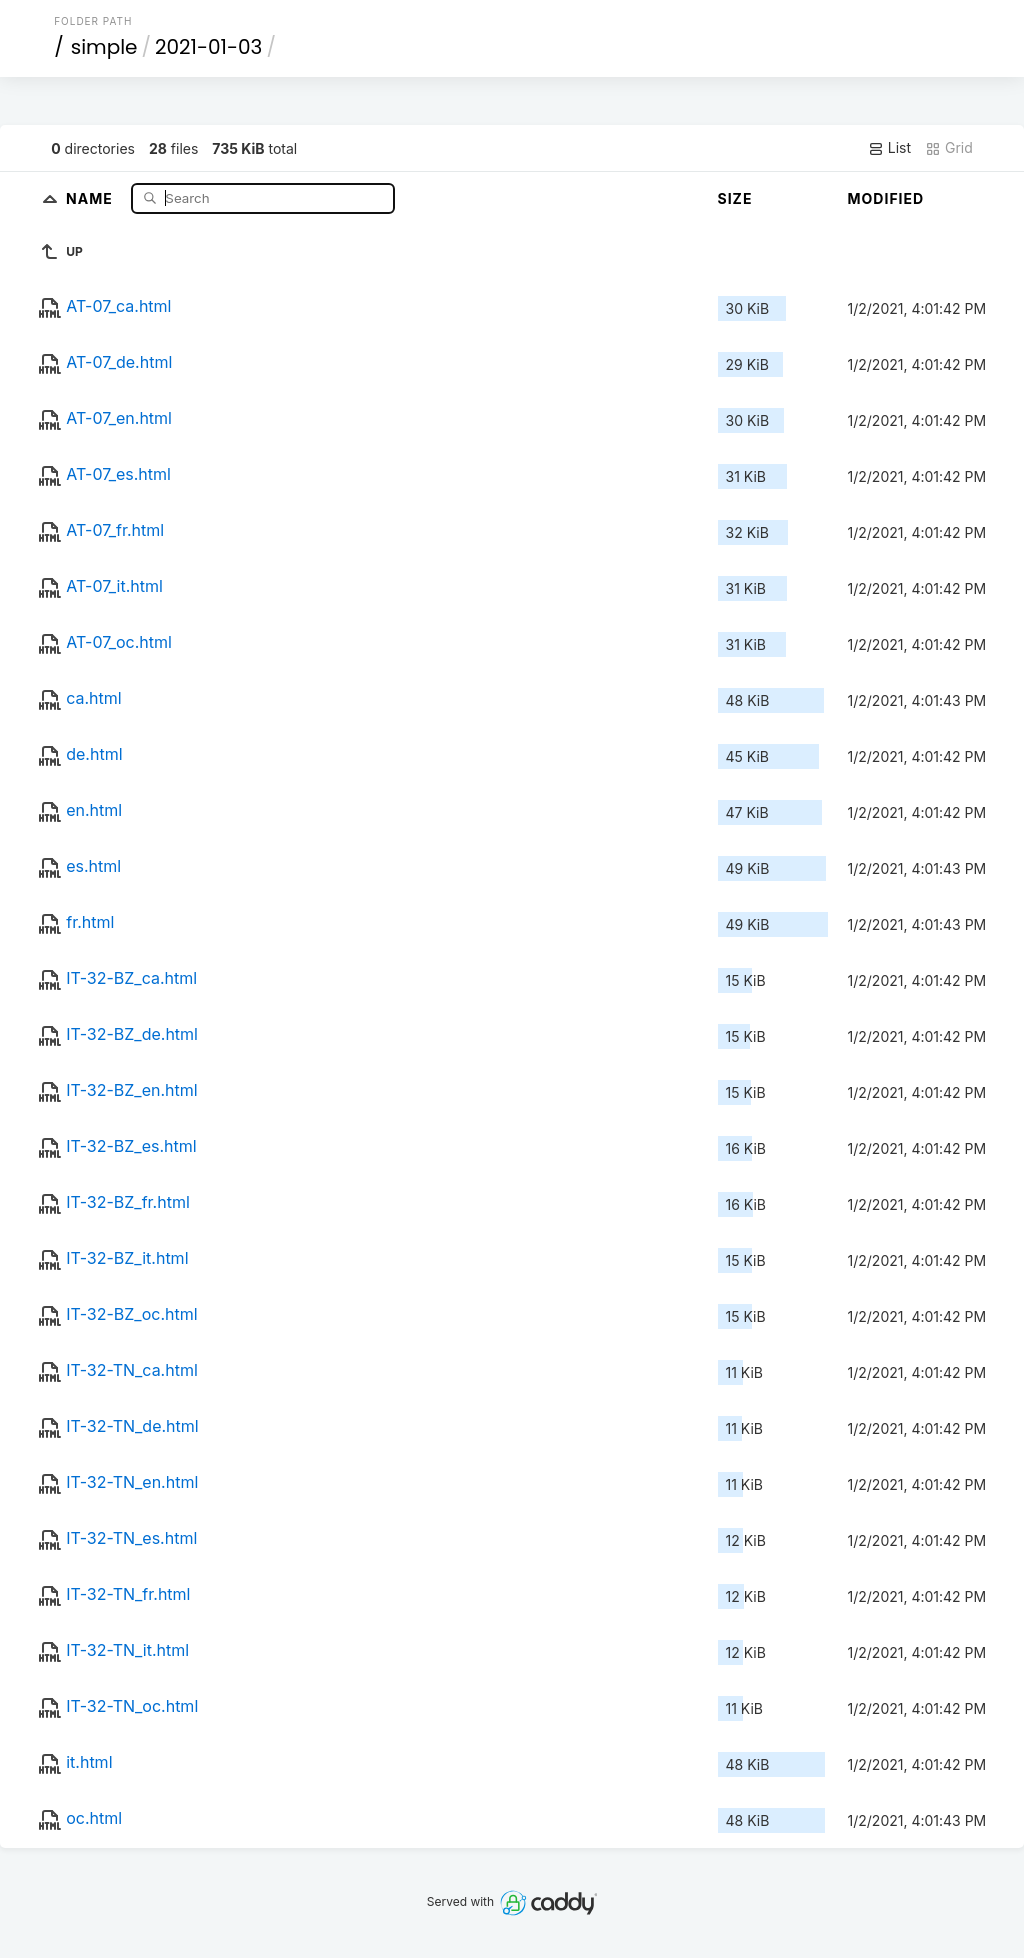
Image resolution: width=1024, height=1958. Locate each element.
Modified (886, 198)
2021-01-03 (208, 47)
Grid (949, 148)
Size (735, 198)
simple (104, 47)
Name (91, 197)
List (889, 148)
